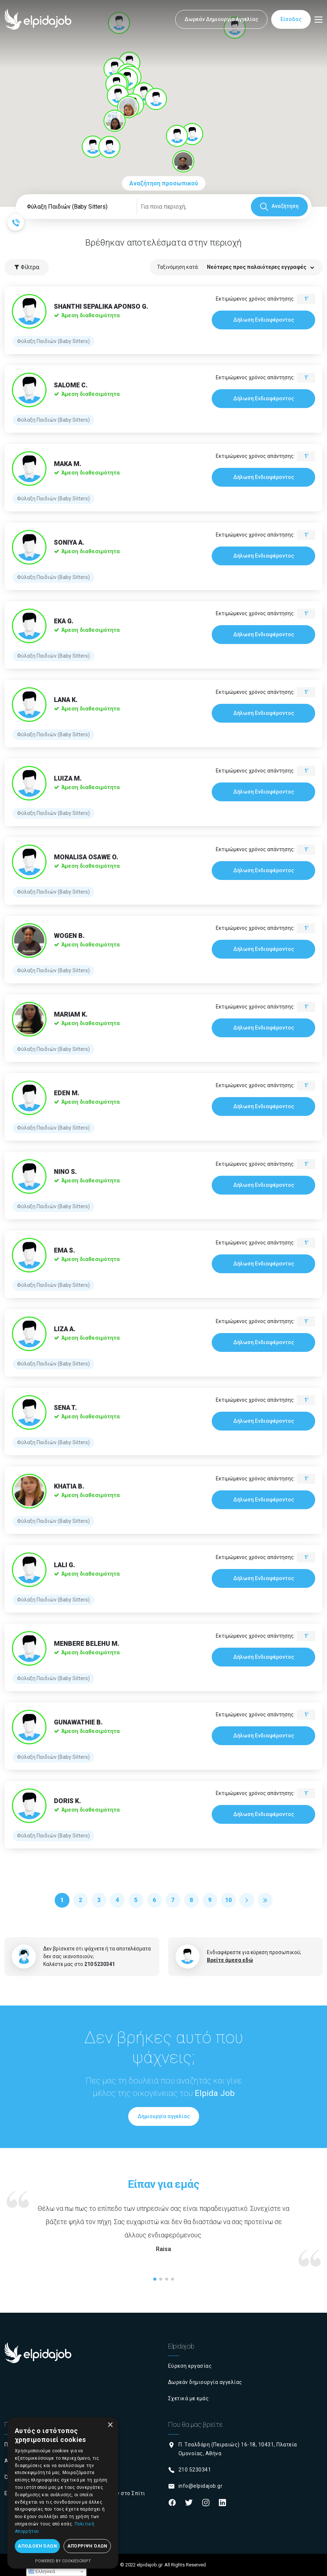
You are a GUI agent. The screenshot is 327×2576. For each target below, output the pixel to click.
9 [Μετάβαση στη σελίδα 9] (209, 1900)
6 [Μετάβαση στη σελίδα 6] (154, 1900)
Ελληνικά (41, 2572)
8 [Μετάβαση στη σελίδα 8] (191, 1900)
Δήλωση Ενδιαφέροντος (263, 320)
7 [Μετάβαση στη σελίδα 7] (172, 1900)
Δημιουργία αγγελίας (163, 2116)
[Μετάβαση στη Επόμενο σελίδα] (246, 1900)
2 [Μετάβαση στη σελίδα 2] (80, 1900)
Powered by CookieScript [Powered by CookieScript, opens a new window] (63, 2561)
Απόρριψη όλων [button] (87, 2546)
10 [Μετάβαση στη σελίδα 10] (228, 1900)
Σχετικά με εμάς (188, 2398)
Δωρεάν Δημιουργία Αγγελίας (221, 19)
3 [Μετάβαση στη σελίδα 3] (99, 1900)
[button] (192, 134)
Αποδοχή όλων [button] (37, 2546)
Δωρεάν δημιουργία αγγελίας (205, 2382)
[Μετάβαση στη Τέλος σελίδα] (265, 1900)
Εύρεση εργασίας (190, 2366)
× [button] (110, 2425)
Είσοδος (291, 19)
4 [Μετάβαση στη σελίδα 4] (117, 1900)
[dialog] (62, 2493)
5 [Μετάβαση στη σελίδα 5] (135, 1900)
